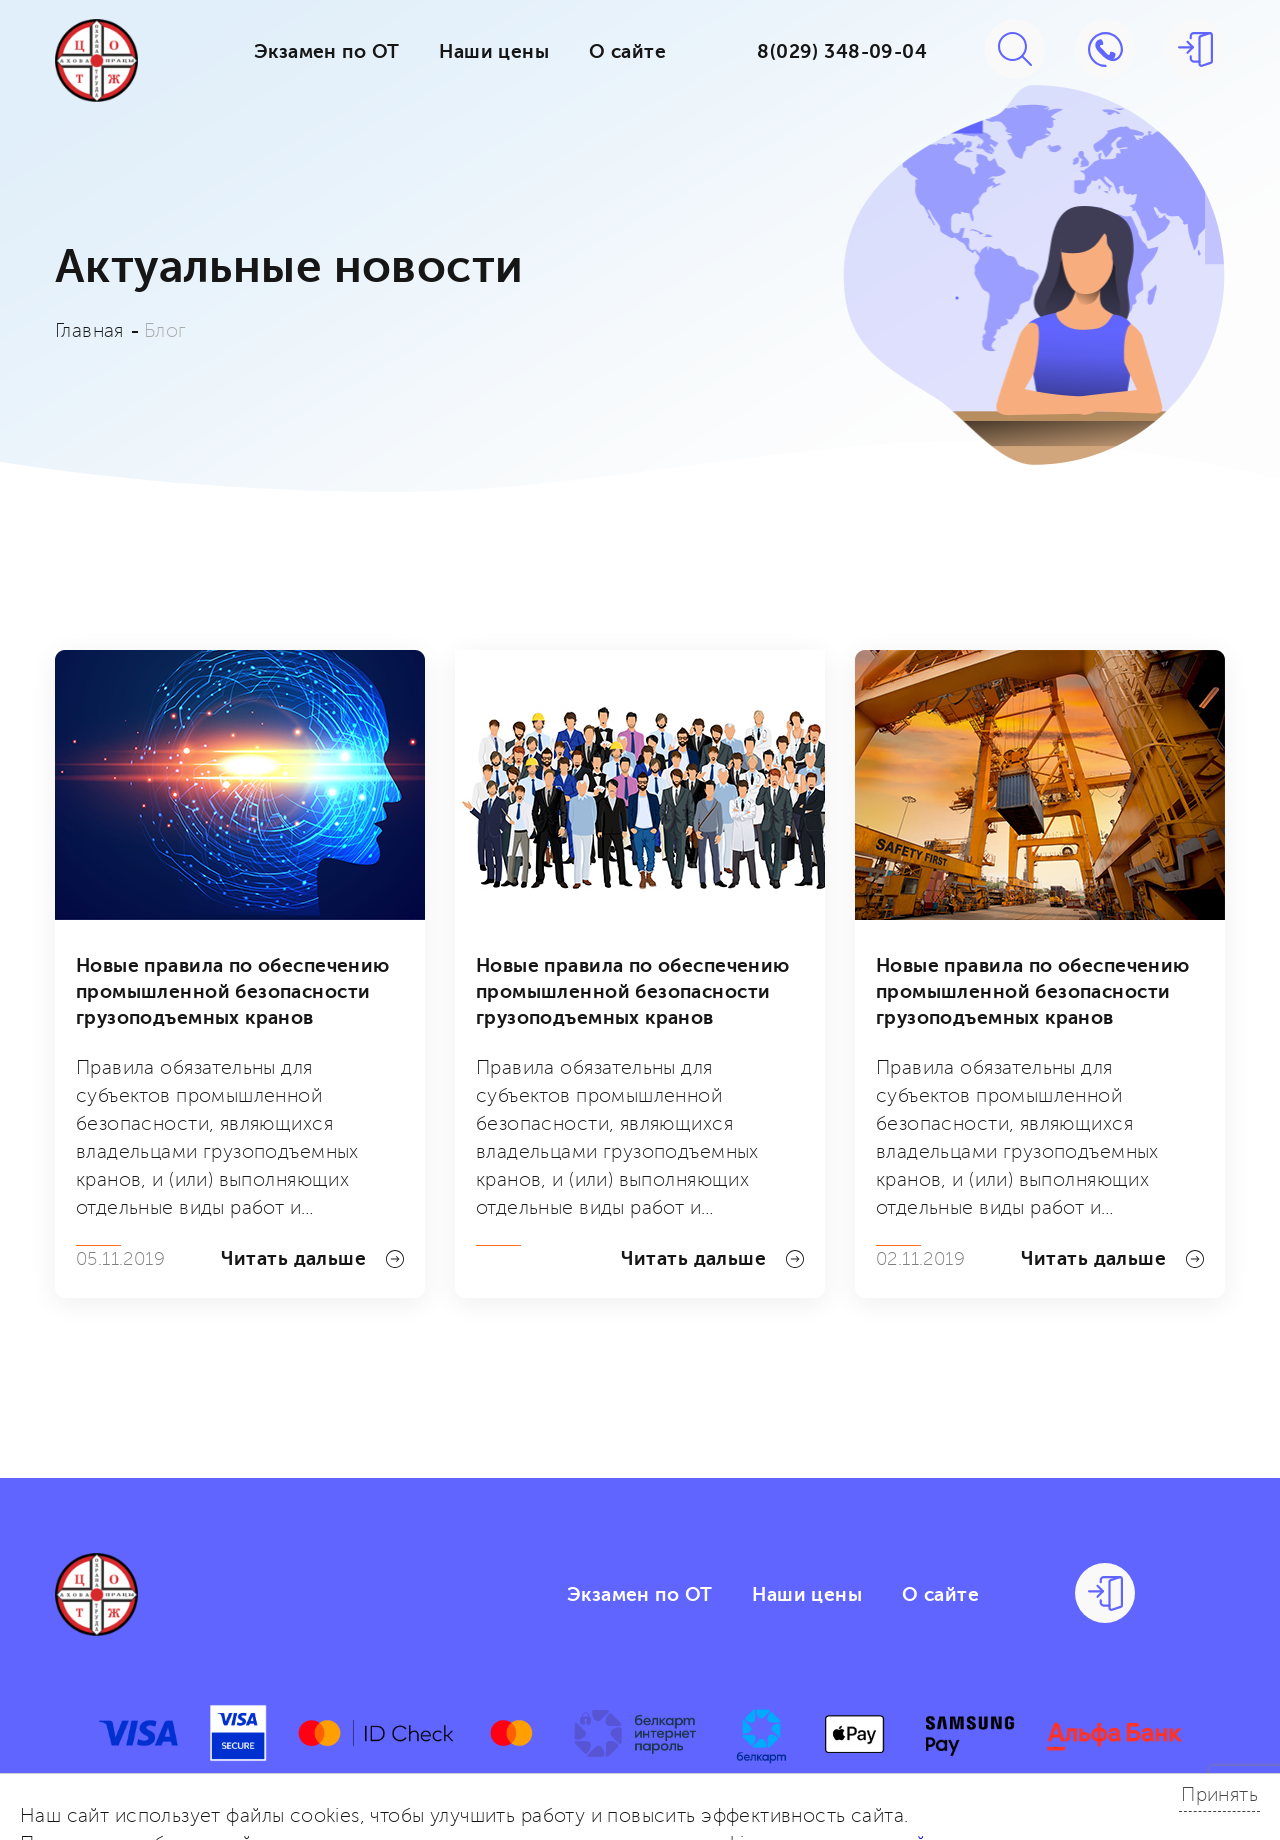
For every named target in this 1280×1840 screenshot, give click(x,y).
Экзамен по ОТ (326, 52)
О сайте (627, 52)
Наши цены (494, 52)
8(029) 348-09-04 (842, 52)
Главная (89, 331)
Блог (165, 331)
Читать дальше (312, 1259)
